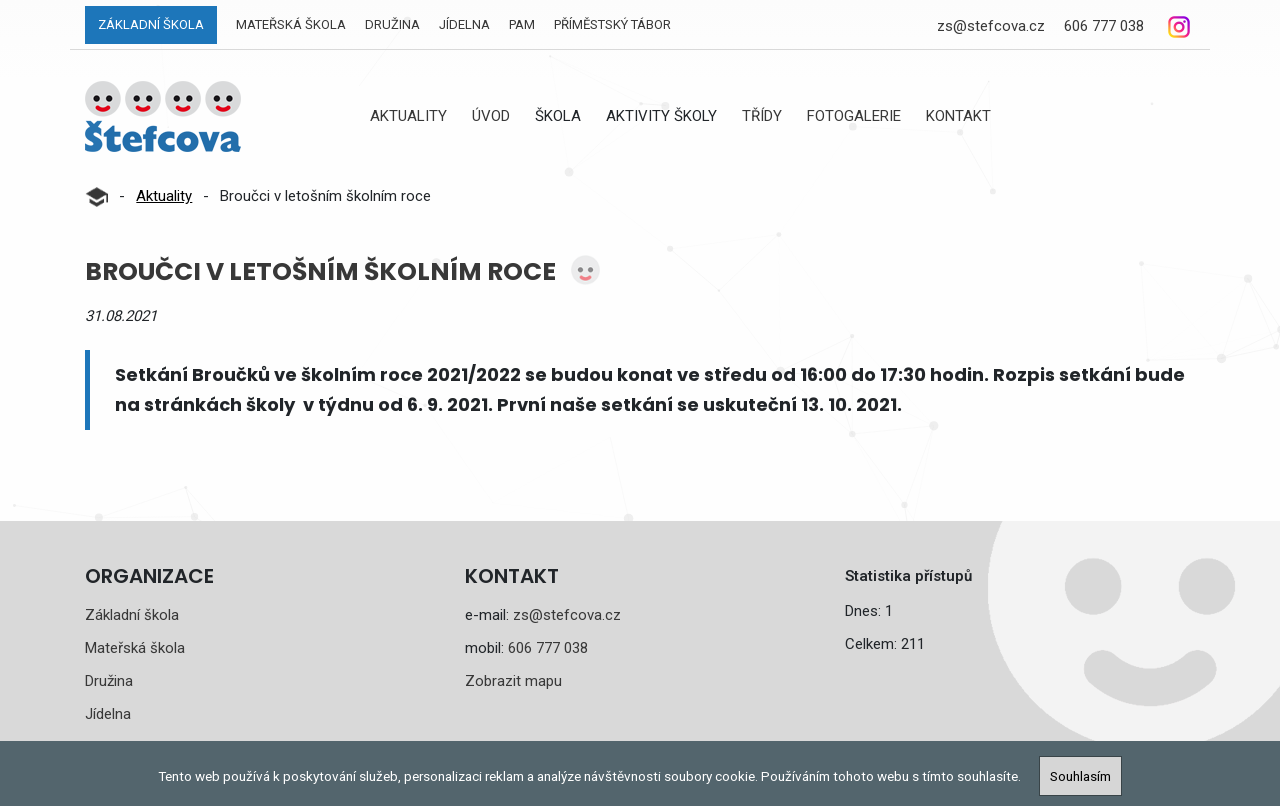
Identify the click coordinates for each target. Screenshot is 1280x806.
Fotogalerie (854, 116)
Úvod (491, 116)
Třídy (762, 116)
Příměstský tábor (612, 24)
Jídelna (464, 24)
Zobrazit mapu (513, 681)
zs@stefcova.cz (991, 26)
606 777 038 (1104, 26)
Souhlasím (1080, 776)
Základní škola (151, 24)
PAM (522, 24)
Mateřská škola (291, 24)
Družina (392, 24)
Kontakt (958, 116)
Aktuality (408, 116)
